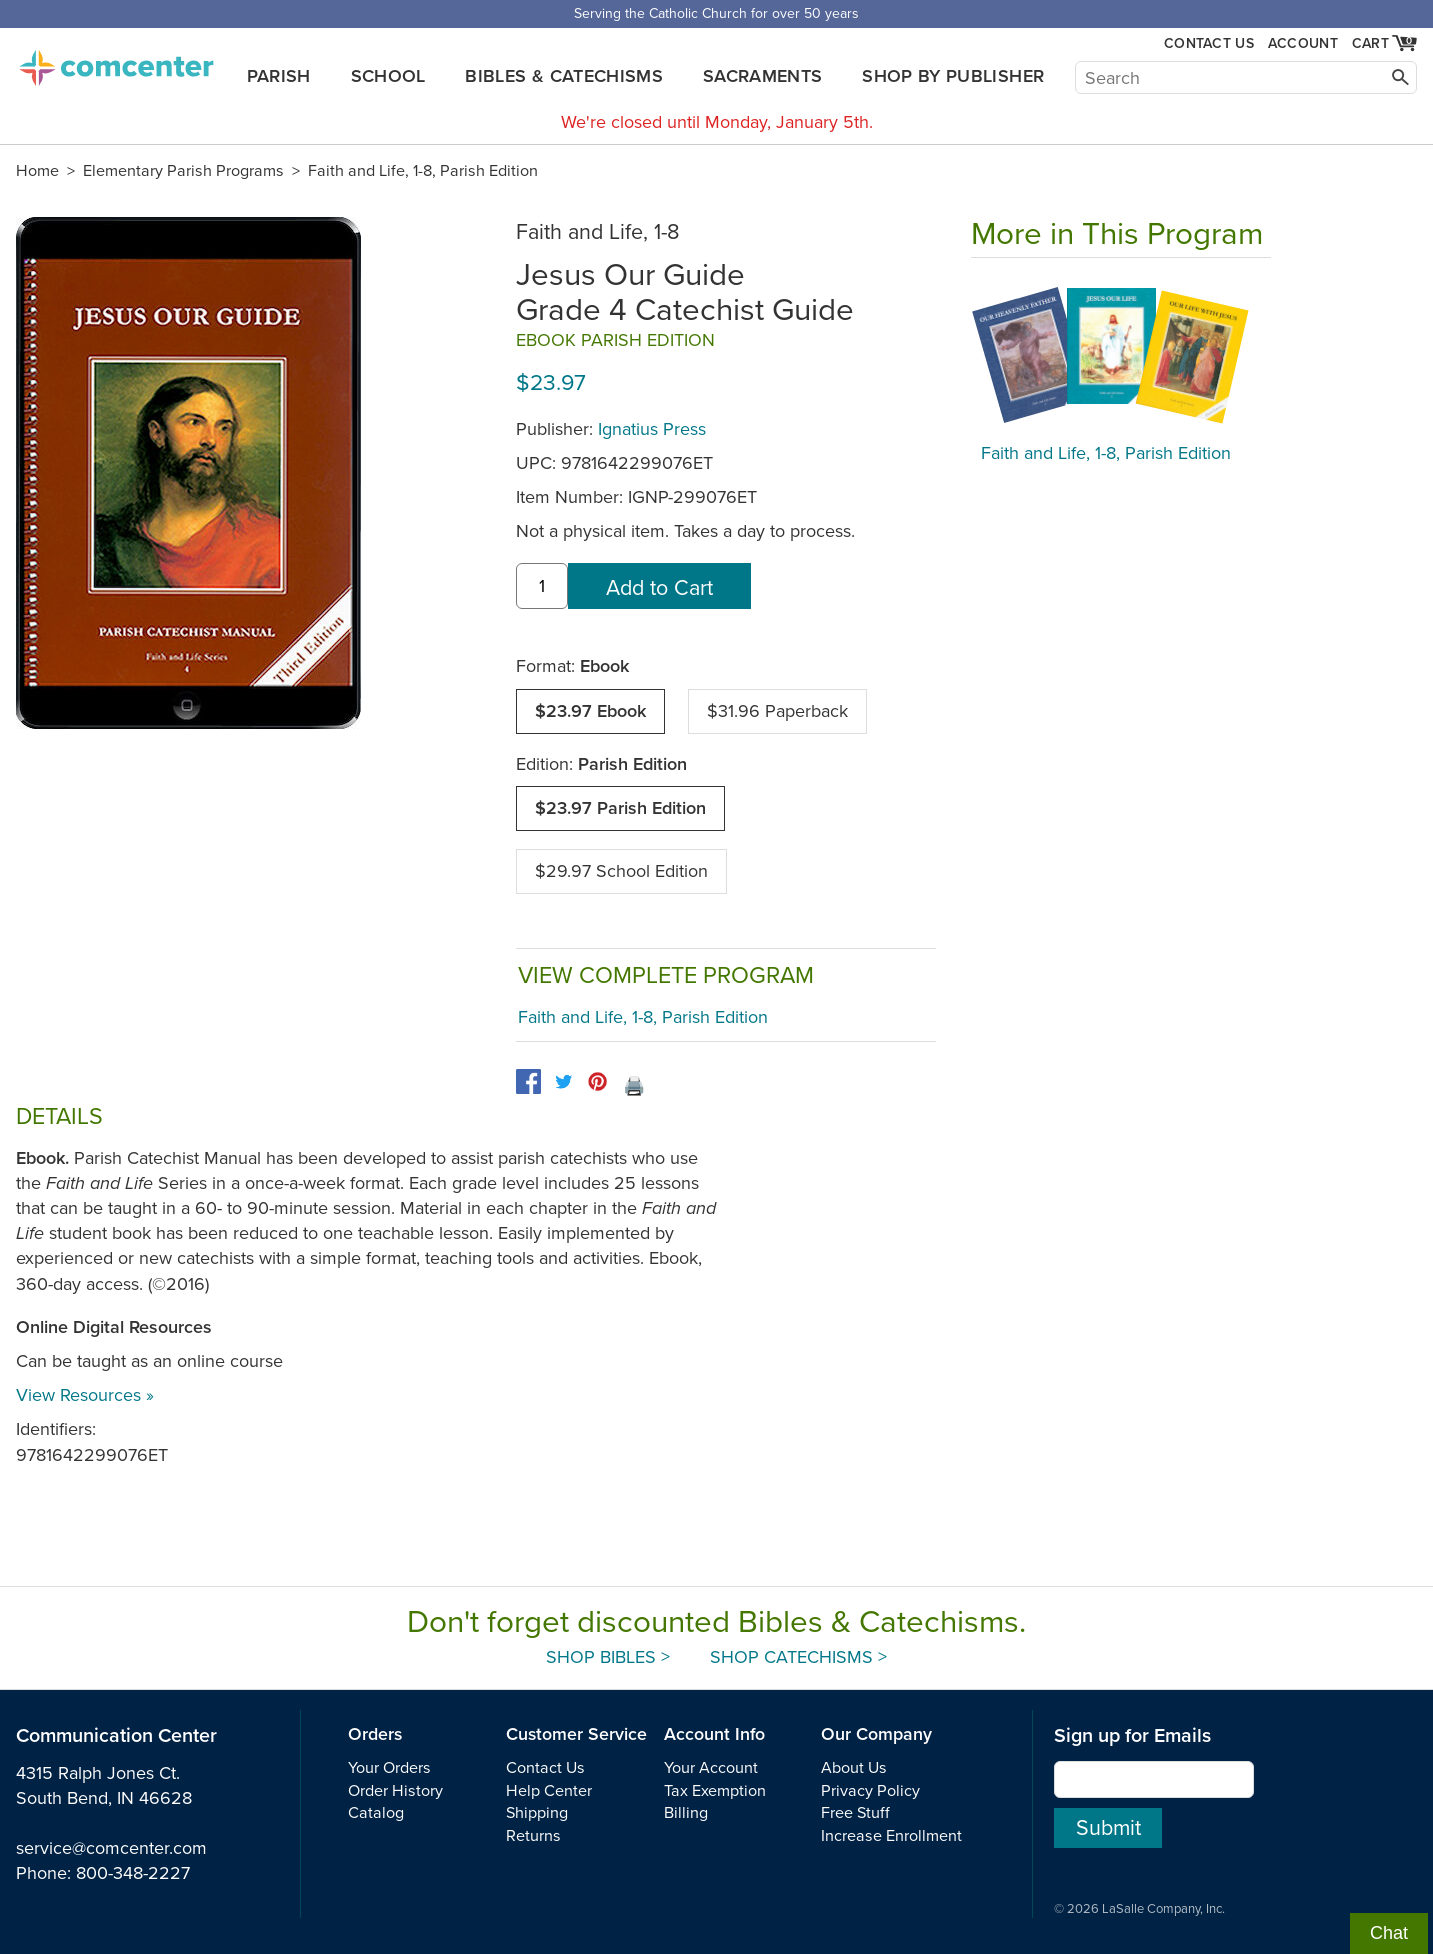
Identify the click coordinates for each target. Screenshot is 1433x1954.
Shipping (537, 1813)
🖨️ (634, 1086)
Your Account (711, 1768)
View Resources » (85, 1395)
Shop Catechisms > (798, 1657)
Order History (395, 1791)
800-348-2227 (133, 1873)
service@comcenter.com (111, 1848)
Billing (686, 1813)
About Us (854, 1768)
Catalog (376, 1813)
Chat (1389, 1933)
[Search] (1246, 77)
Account (1303, 43)
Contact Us (1209, 43)
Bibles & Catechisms (564, 76)
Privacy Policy (870, 1791)
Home (37, 171)
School (388, 76)
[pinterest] (597, 1081)
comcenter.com (116, 62)
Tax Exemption (715, 1791)
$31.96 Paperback (777, 711)
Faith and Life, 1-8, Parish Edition (423, 171)
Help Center (549, 1791)
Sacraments (763, 76)
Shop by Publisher (953, 76)
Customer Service (576, 1734)
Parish (279, 76)
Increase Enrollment (891, 1836)
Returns (533, 1836)
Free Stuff (855, 1813)
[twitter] (563, 1081)
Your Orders (389, 1768)
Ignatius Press (652, 429)
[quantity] (542, 586)
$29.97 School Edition (621, 871)
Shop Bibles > (608, 1657)
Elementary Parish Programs (183, 171)
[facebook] (528, 1081)
